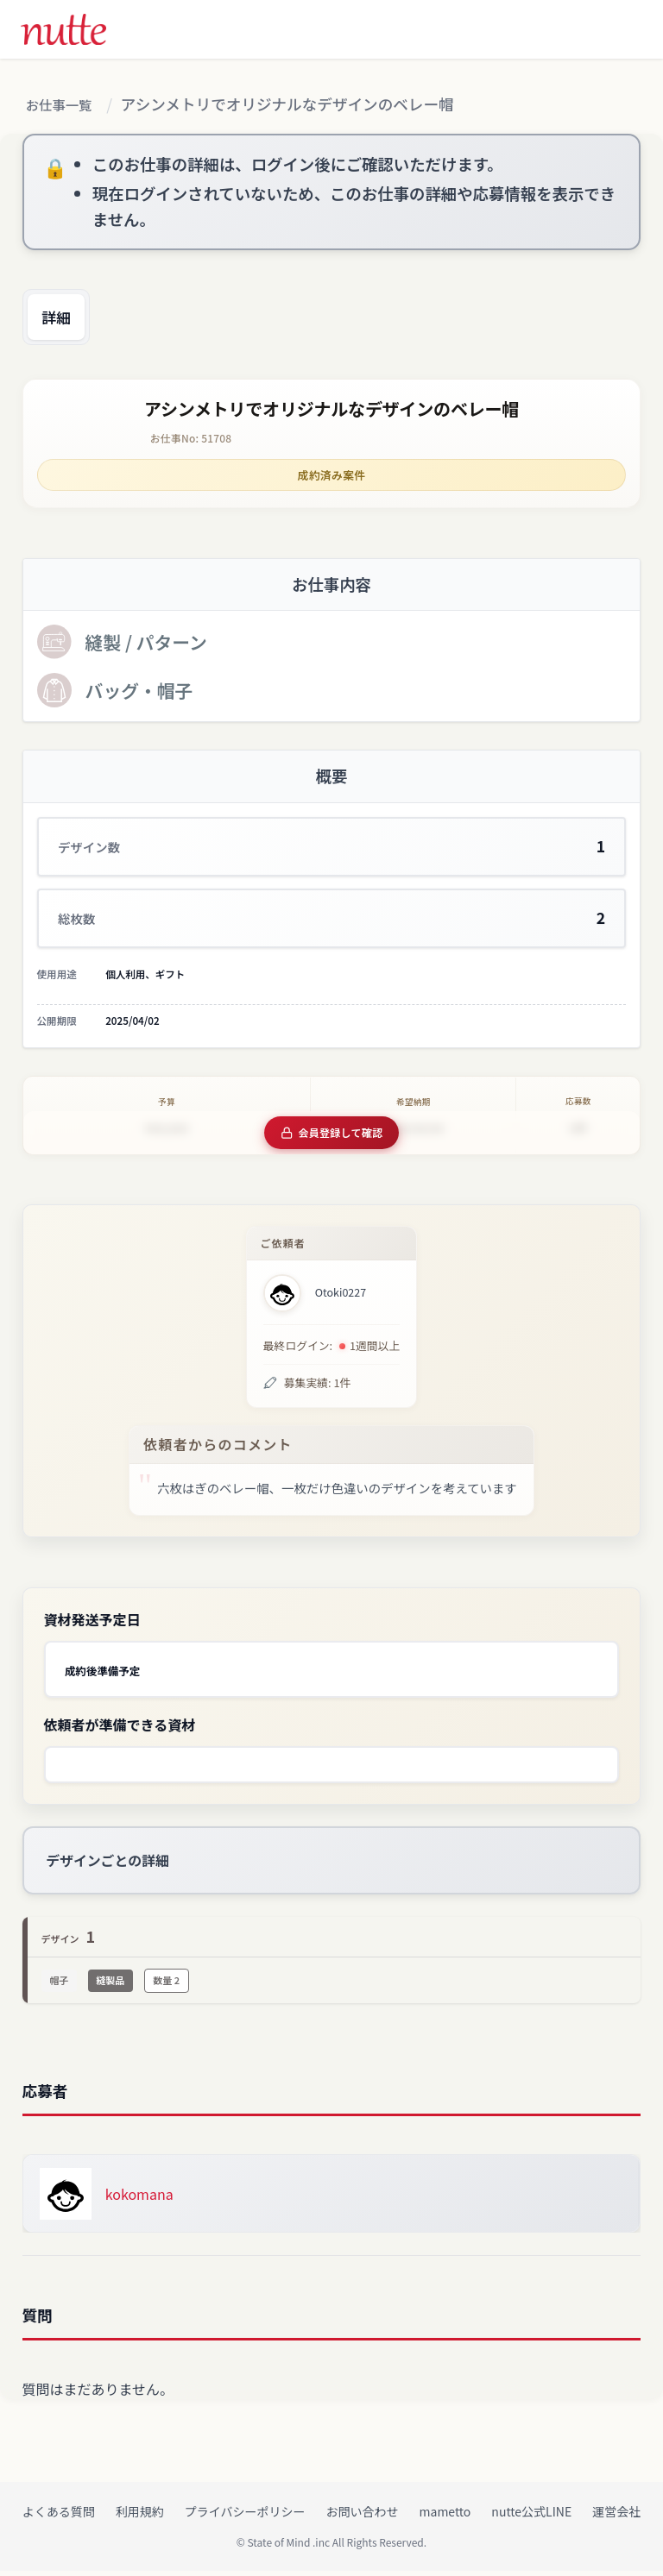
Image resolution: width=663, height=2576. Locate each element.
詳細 (67, 323)
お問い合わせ (362, 2516)
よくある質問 (58, 2516)
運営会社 (616, 2516)
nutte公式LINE (531, 2516)
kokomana (139, 2199)
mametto (445, 2516)
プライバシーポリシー (245, 2516)
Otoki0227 (340, 1297)
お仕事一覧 (66, 105)
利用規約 (140, 2516)
